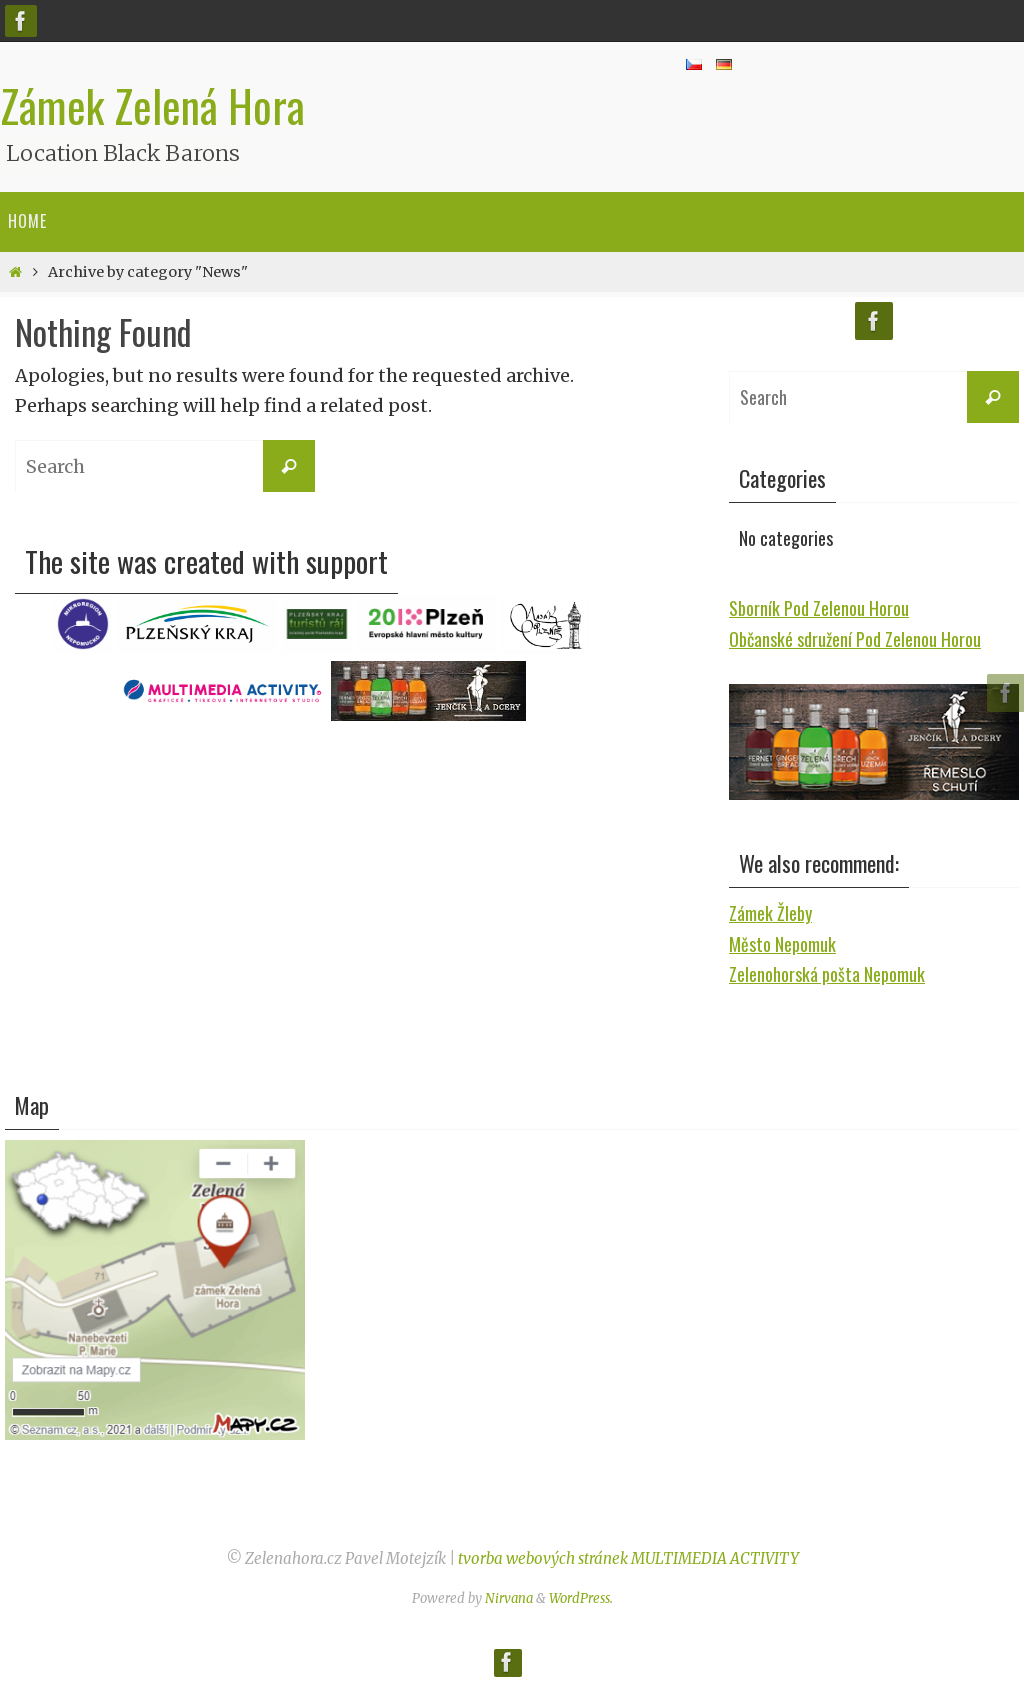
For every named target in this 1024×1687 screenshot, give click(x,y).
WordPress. (581, 1598)
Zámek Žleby (770, 913)
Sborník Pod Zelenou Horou (819, 608)
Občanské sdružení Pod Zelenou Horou (855, 639)
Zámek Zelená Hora (152, 106)
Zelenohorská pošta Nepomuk (827, 974)
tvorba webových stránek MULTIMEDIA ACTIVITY (628, 1558)
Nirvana (509, 1598)
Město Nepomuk (782, 944)
